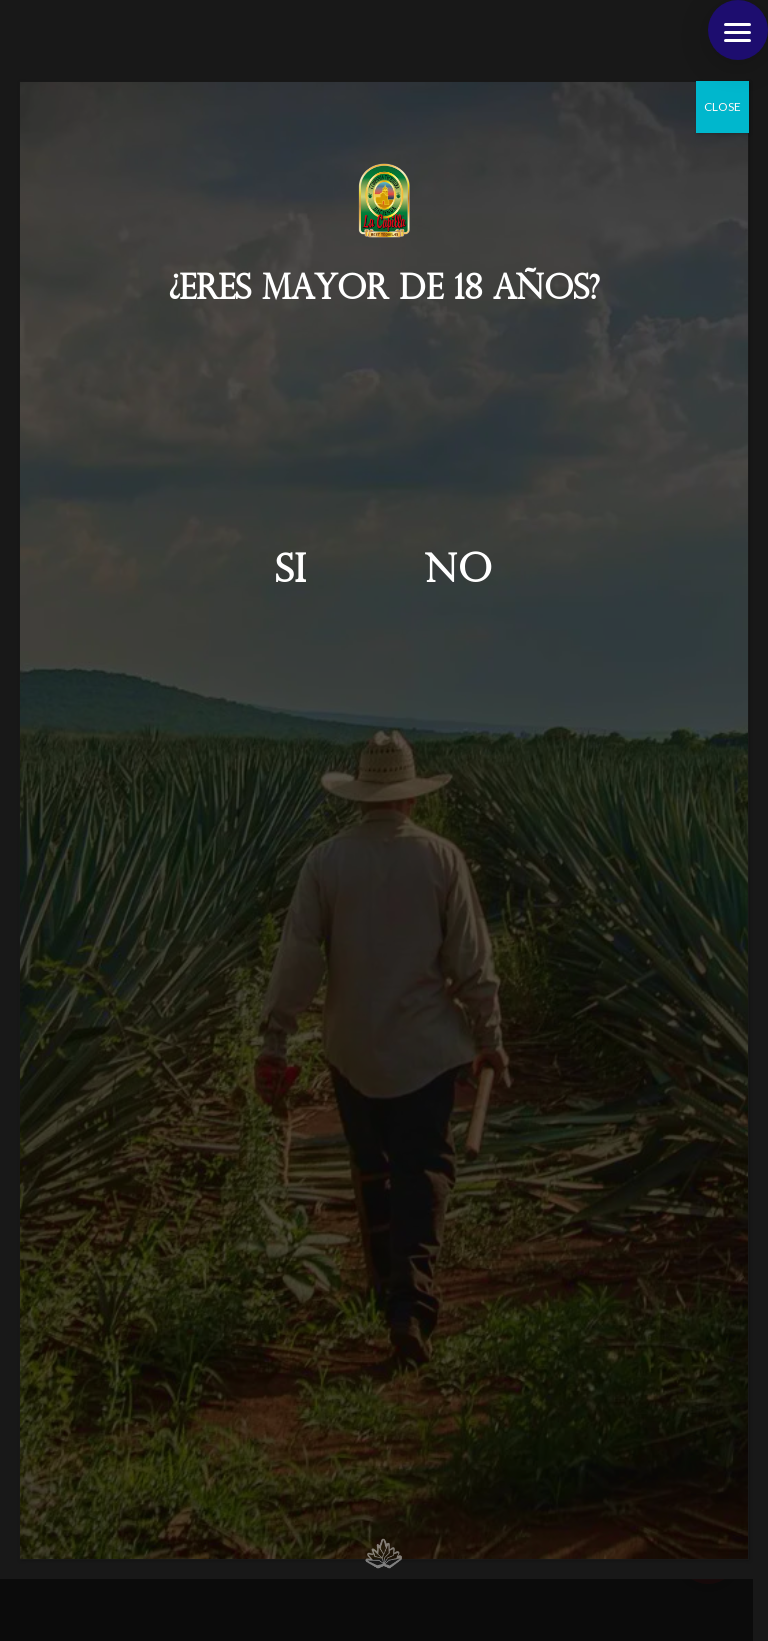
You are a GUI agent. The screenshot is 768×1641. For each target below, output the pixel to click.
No (459, 572)
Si (291, 572)
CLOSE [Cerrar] (722, 106)
